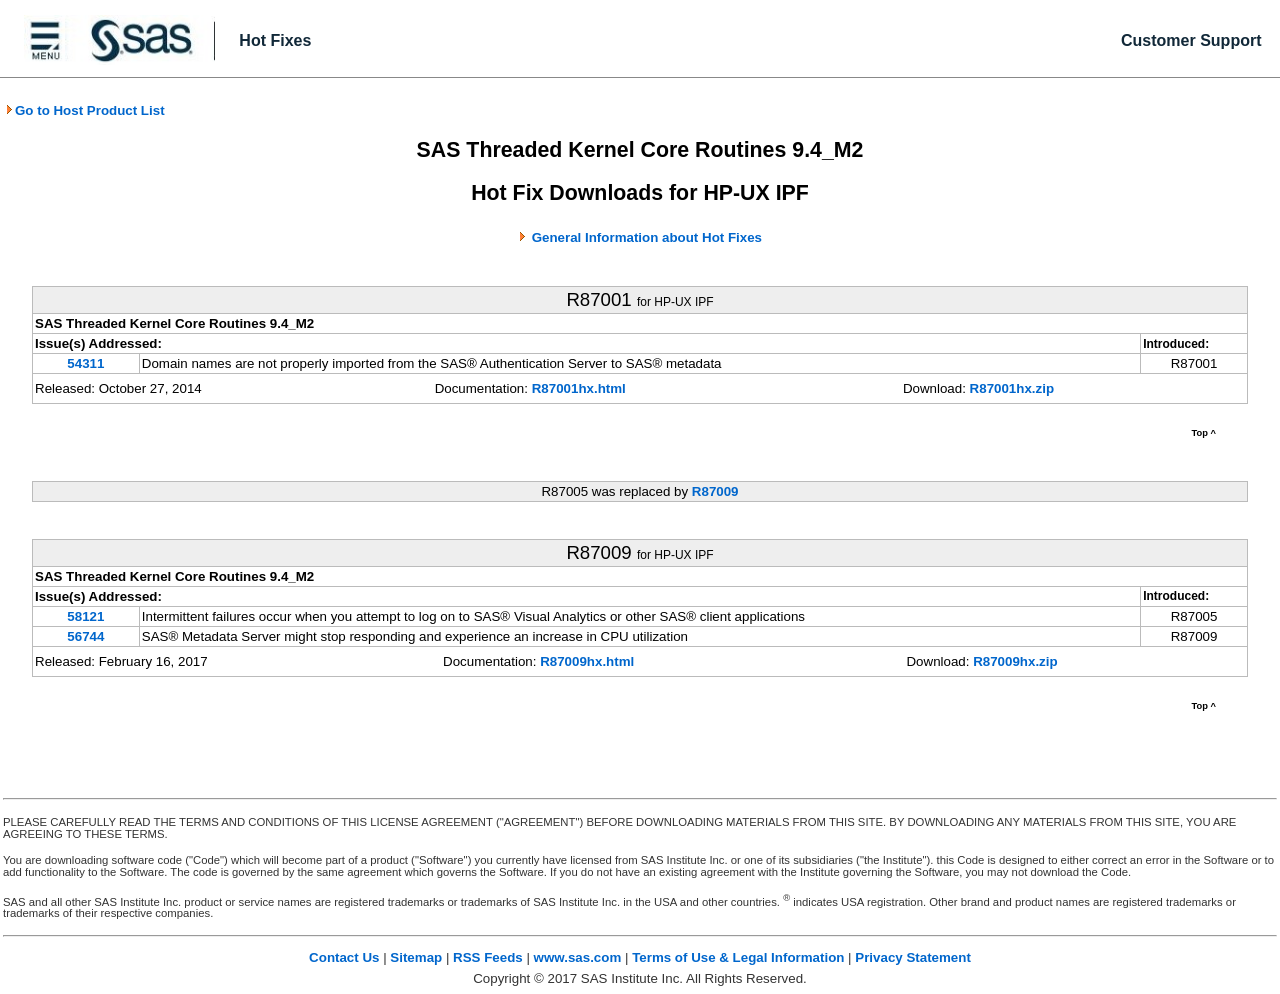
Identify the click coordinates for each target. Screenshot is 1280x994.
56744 (85, 636)
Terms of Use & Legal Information (738, 957)
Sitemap (416, 957)
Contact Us (344, 957)
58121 (85, 616)
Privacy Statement (913, 957)
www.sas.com (578, 957)
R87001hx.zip (1012, 388)
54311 (85, 363)
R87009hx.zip (1015, 661)
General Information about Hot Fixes (647, 237)
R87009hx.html (587, 661)
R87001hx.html (579, 388)
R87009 (715, 491)
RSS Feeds (488, 957)
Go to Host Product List (85, 110)
